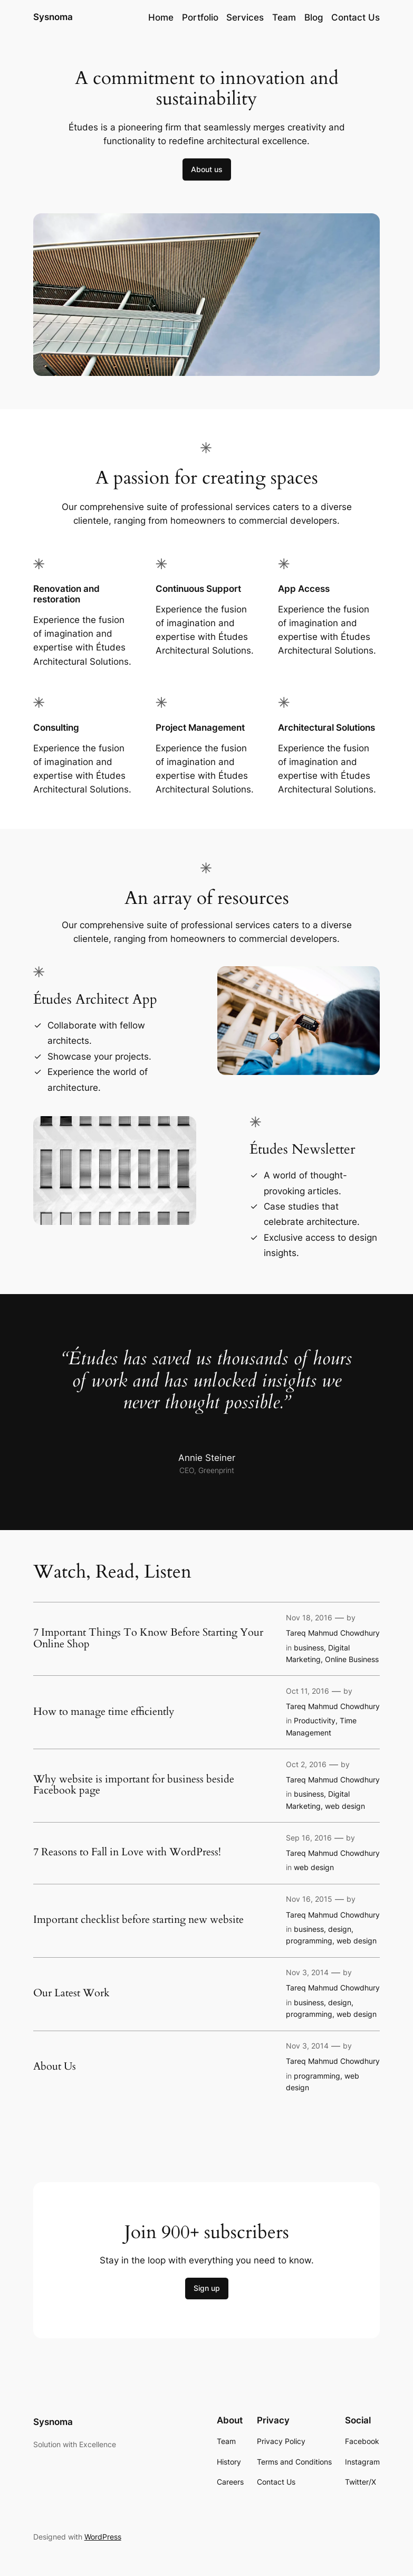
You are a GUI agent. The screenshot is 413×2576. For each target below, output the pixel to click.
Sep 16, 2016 (309, 1837)
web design (345, 1805)
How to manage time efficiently (104, 1712)
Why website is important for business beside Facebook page (133, 1784)
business (309, 1647)
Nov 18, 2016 (309, 1617)
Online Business (352, 1659)
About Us (54, 2066)
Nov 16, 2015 (309, 1898)
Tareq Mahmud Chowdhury (333, 1632)
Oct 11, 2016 (307, 1690)
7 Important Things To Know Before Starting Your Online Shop (148, 1638)
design (339, 1928)
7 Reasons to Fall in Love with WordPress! (127, 1852)
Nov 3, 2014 (307, 1972)
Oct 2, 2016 (306, 1764)
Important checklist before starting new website (138, 1920)
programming (309, 1940)
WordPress (102, 2536)
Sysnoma (54, 17)
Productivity (314, 1720)
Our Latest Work (71, 1993)
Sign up (207, 2288)
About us (207, 169)
